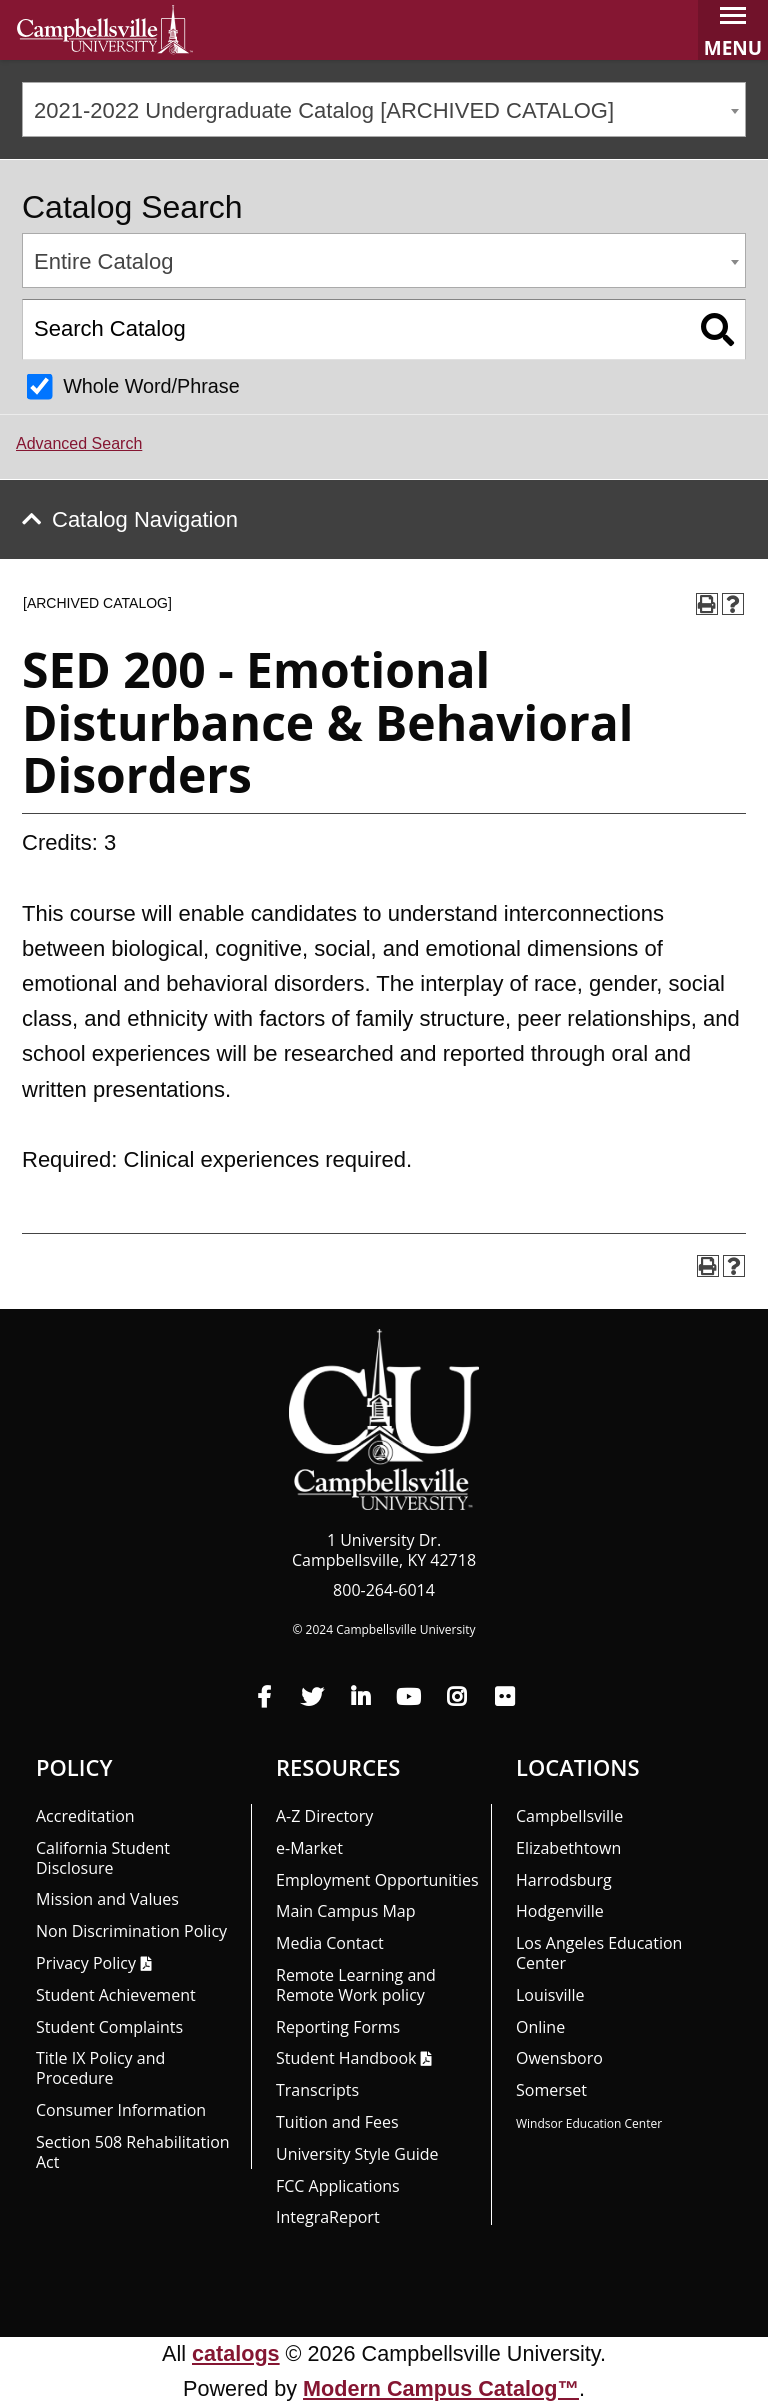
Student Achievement (116, 1995)
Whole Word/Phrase (151, 386)
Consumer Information (121, 2110)
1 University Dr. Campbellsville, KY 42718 (384, 1550)
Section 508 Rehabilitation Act (133, 2152)
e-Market (309, 1848)
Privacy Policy (86, 1963)
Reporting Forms (338, 2027)
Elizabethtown (568, 1848)
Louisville (550, 1995)
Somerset (551, 2090)
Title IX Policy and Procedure (100, 2068)
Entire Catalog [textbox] (103, 261)
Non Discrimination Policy (131, 1931)
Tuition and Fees (337, 2122)
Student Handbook (346, 2058)
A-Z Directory (324, 1816)
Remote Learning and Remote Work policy (356, 1985)
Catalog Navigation (145, 519)
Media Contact (330, 1943)
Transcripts (317, 2090)
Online (540, 2027)
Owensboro (559, 2058)
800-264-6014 (384, 1590)
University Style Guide (357, 2154)
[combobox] (384, 109)
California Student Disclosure (103, 1858)
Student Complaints (109, 2027)
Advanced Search (79, 443)
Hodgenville (560, 1911)
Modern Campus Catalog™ (441, 2388)
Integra (328, 2217)
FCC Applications (338, 2186)
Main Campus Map (346, 1911)
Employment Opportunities (377, 1880)
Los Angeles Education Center (599, 1953)
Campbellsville (569, 1816)
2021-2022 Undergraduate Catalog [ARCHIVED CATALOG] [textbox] (324, 110)
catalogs (236, 2353)
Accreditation (85, 1816)
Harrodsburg (564, 1880)
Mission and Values (107, 1899)
